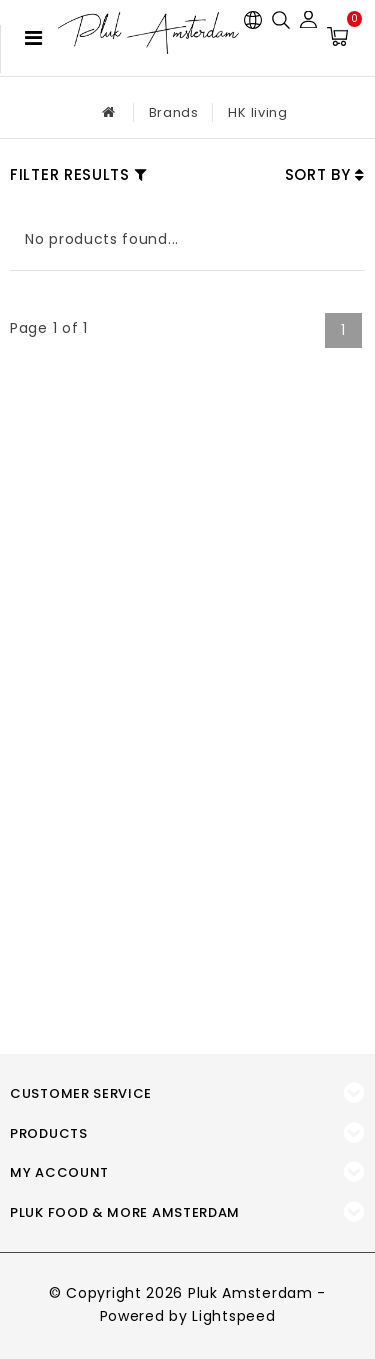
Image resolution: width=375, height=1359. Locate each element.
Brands (174, 112)
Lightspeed (233, 1316)
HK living (257, 112)
